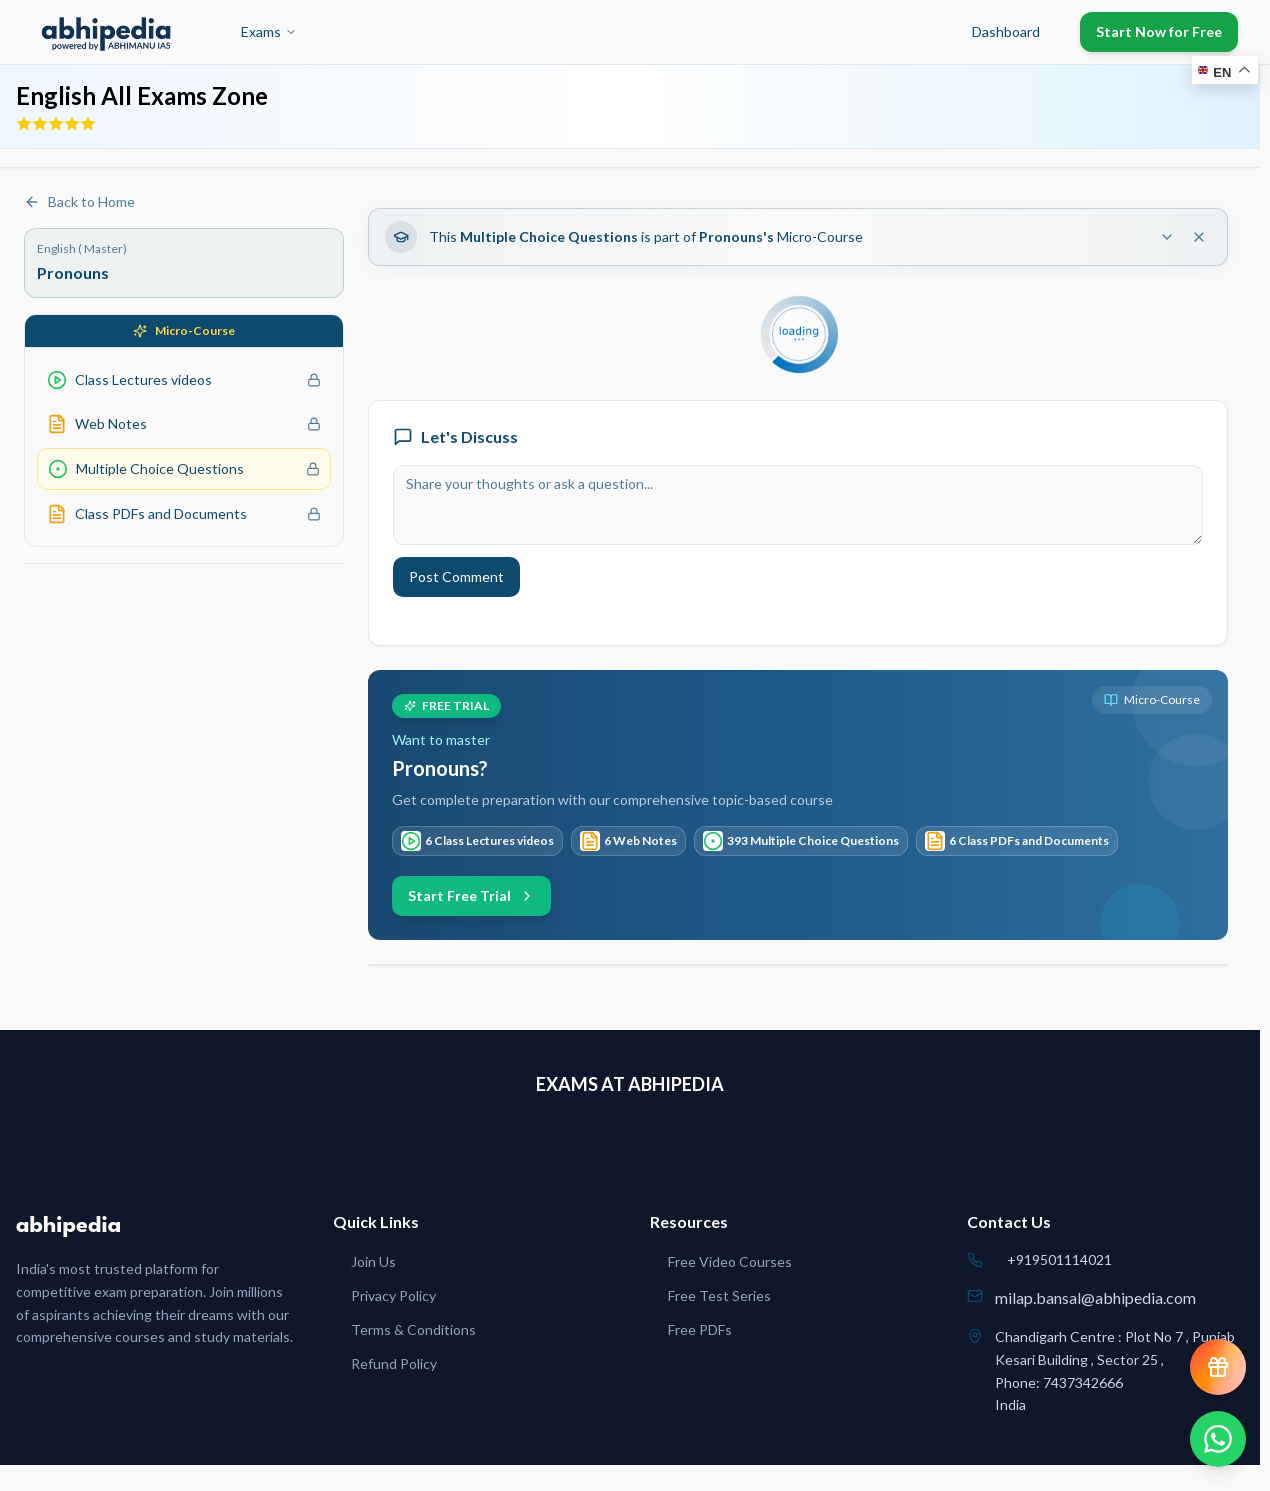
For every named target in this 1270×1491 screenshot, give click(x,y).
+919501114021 (1059, 1259)
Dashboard (1006, 31)
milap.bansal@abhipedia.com (1095, 1297)
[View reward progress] (1218, 1367)
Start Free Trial (471, 895)
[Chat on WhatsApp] (1218, 1439)
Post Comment (456, 576)
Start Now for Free (1159, 31)
